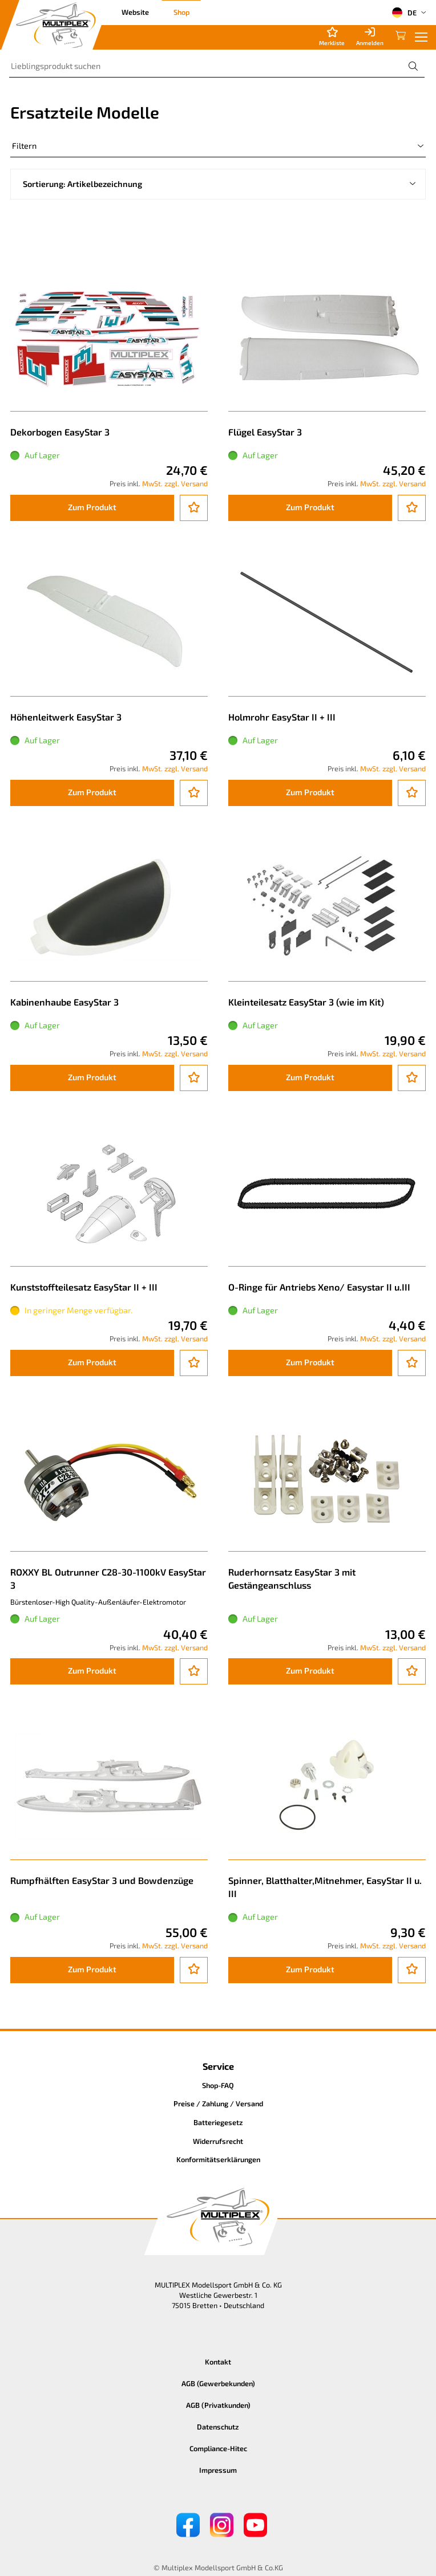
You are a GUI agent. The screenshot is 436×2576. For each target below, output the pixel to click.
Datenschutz (218, 2426)
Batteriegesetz (218, 2122)
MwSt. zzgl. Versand (175, 483)
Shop (181, 12)
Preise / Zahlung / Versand (218, 2103)
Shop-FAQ (218, 2085)
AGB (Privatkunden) (218, 2405)
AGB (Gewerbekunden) (218, 2383)
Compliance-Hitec (218, 2448)
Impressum (218, 2470)
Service (218, 2066)
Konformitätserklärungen (218, 2159)
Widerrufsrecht (218, 2141)
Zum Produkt (92, 507)
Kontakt (218, 2361)
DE (404, 12)
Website (135, 12)
